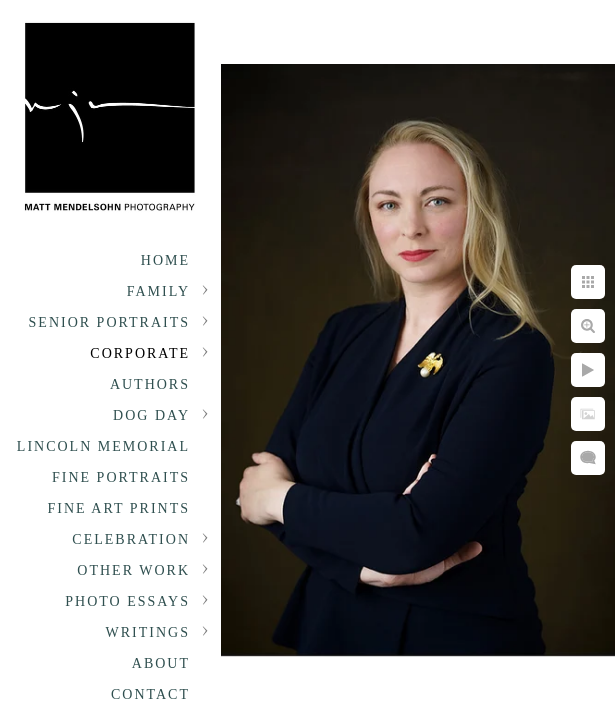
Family (158, 291)
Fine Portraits (121, 477)
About (161, 663)
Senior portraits (109, 322)
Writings (148, 632)
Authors (150, 384)
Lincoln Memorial (103, 446)
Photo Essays (127, 601)
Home (165, 260)
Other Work (133, 570)
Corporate (140, 353)
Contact (150, 694)
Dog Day (151, 415)
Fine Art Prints (119, 508)
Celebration (131, 539)
